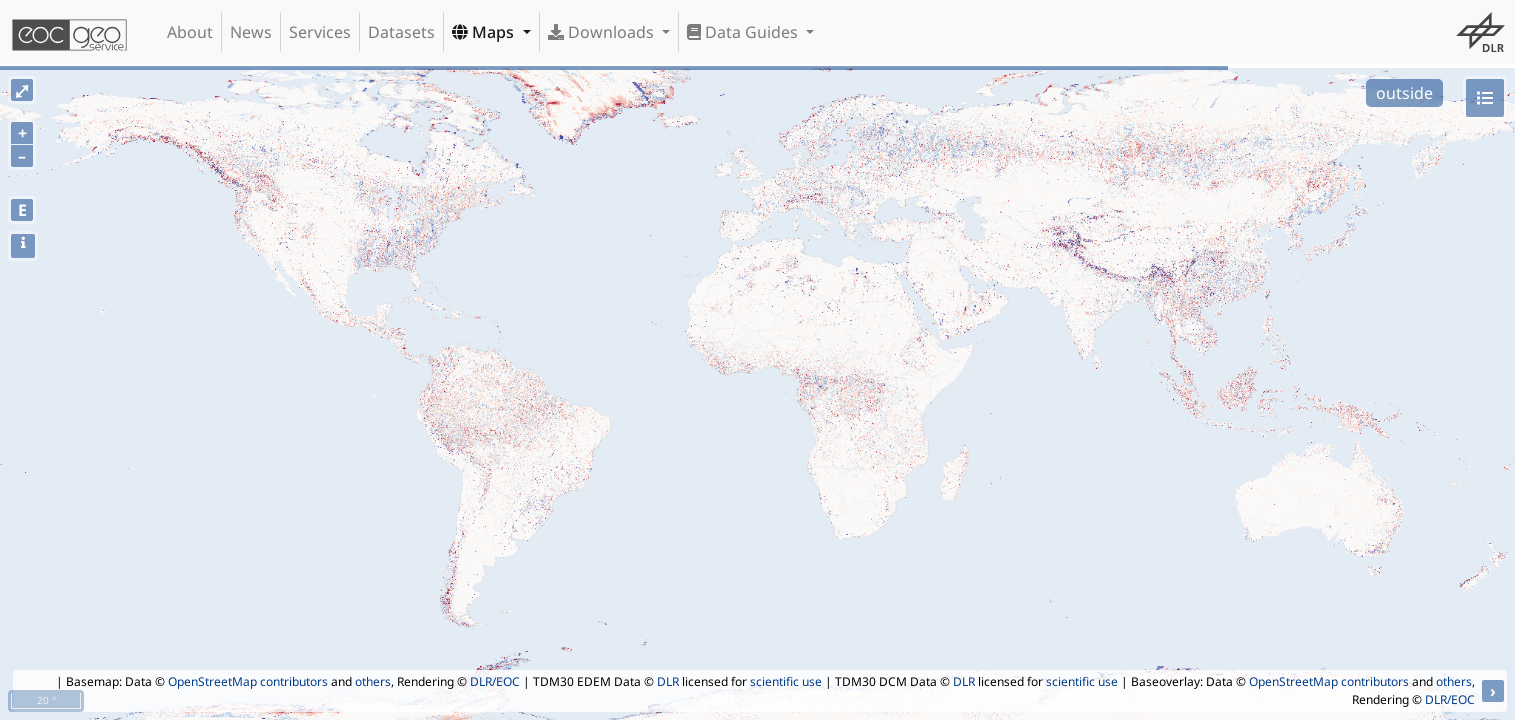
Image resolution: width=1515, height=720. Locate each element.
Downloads (603, 32)
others (373, 681)
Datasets (401, 32)
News (251, 32)
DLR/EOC (495, 681)
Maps (485, 32)
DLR (668, 681)
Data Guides (744, 32)
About (190, 32)
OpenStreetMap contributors (248, 681)
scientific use (786, 681)
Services (320, 32)
